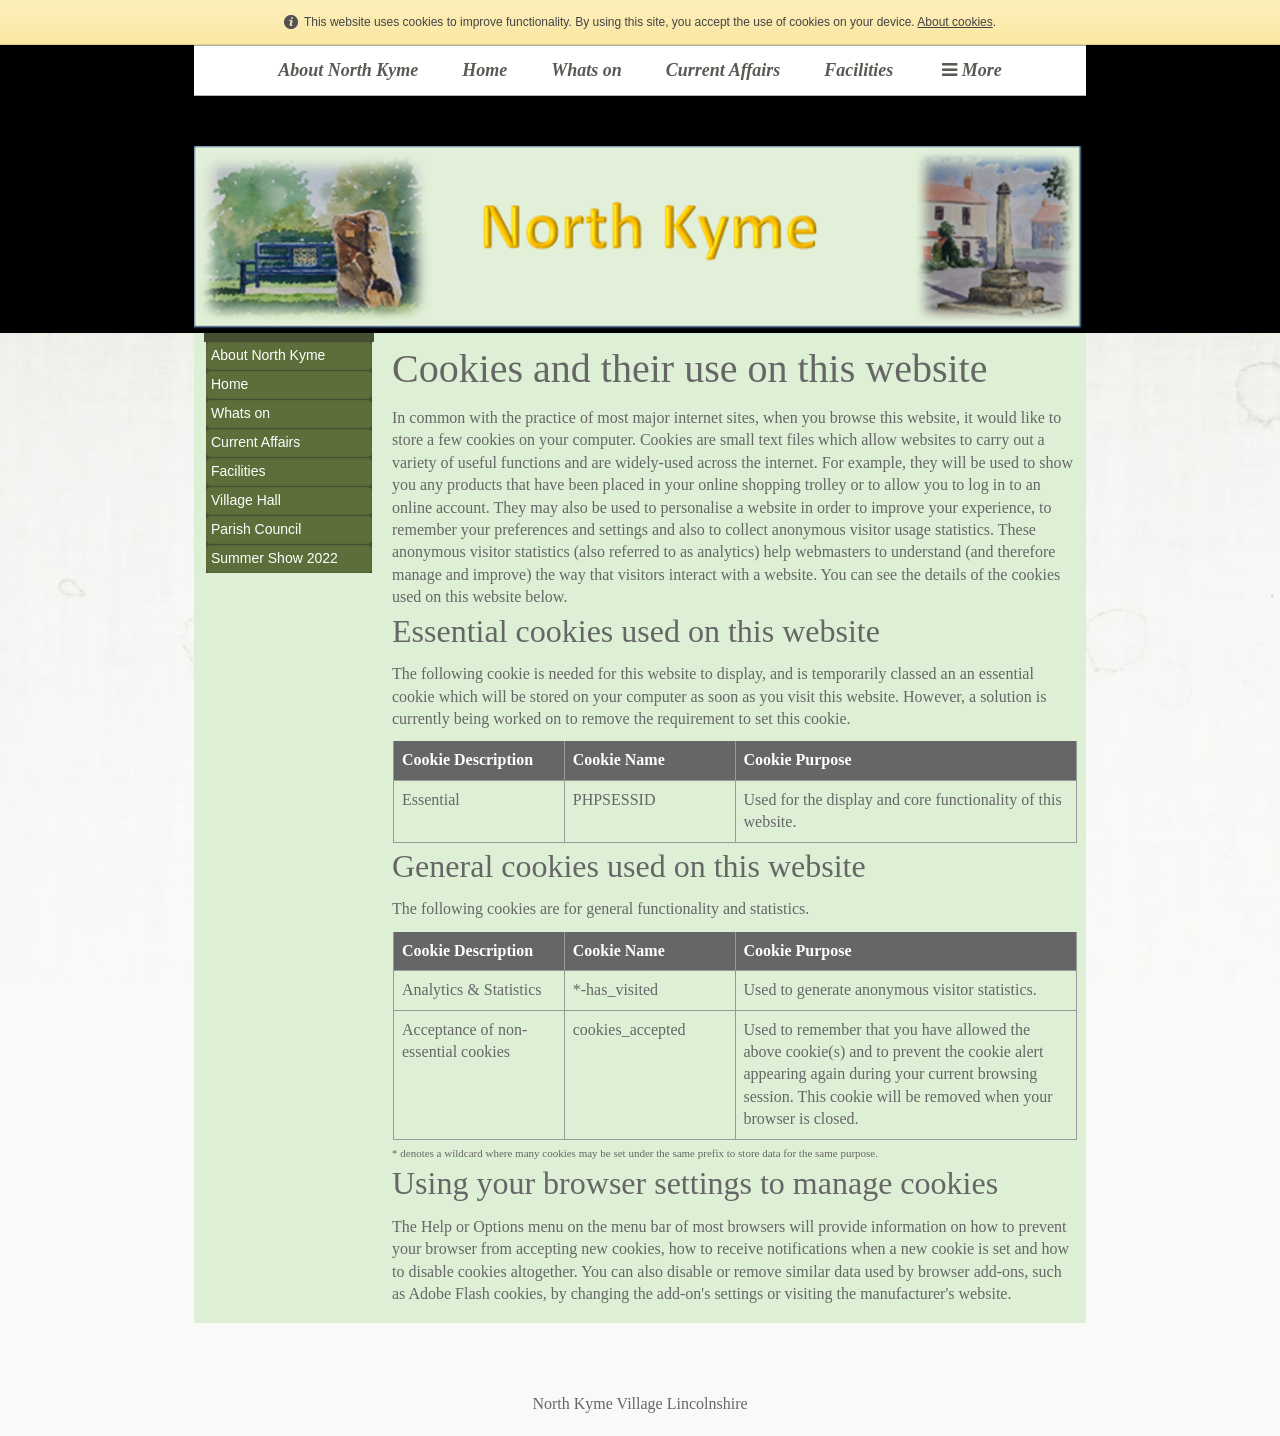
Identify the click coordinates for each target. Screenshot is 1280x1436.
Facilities (858, 70)
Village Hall (246, 500)
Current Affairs (723, 70)
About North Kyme (348, 70)
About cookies (954, 22)
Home (484, 70)
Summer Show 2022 (274, 558)
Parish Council (256, 529)
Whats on (586, 70)
